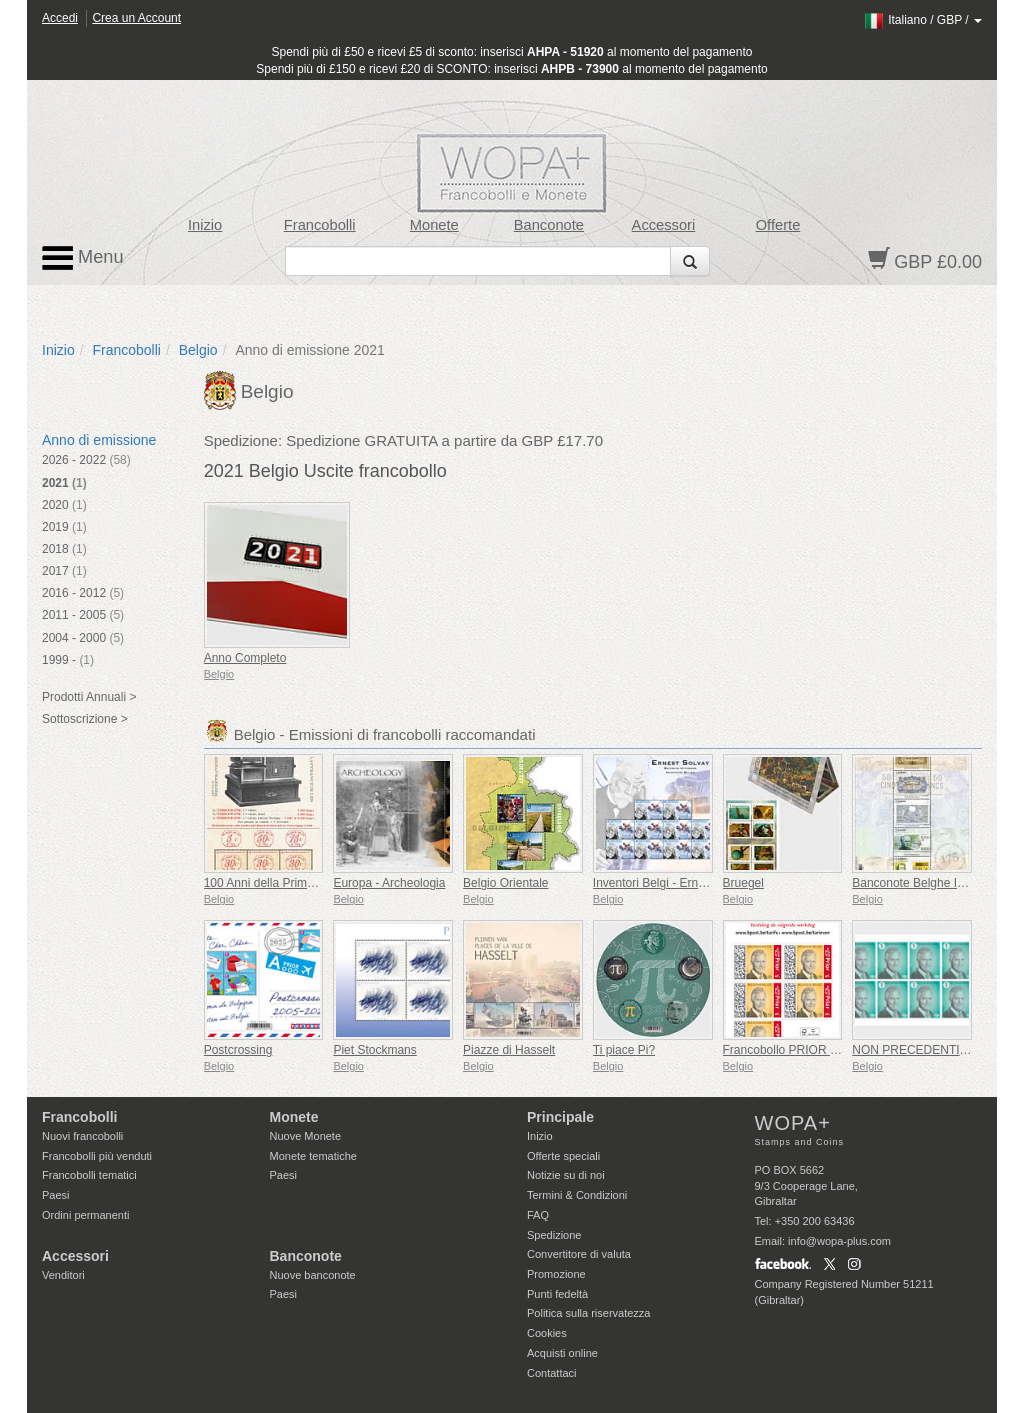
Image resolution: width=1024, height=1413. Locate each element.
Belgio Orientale (505, 883)
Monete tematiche (313, 1156)
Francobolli (320, 225)
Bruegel (743, 883)
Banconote (549, 225)
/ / (922, 20)
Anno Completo (245, 658)
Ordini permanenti (85, 1215)
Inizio (205, 225)
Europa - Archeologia (389, 883)
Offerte (778, 225)
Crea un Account (136, 18)
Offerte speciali (563, 1156)
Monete (434, 225)
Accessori (664, 225)
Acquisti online (562, 1353)
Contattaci (552, 1373)
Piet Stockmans (374, 1050)
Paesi (56, 1195)
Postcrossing (238, 1050)
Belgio (198, 350)
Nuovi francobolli (82, 1136)
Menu (83, 258)
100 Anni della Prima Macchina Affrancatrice (321, 883)
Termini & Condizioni (577, 1195)
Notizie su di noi (566, 1175)
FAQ (538, 1215)
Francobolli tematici (89, 1175)
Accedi (60, 18)
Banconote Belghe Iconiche (925, 883)
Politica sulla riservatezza (589, 1313)
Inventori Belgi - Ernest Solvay (673, 883)
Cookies (547, 1333)
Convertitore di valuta (579, 1254)
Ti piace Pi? (624, 1050)
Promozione (556, 1274)
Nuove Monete (306, 1136)
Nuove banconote (313, 1275)
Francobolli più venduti (97, 1156)
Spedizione (554, 1235)
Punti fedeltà (557, 1294)
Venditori (63, 1275)
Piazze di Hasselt (509, 1050)
